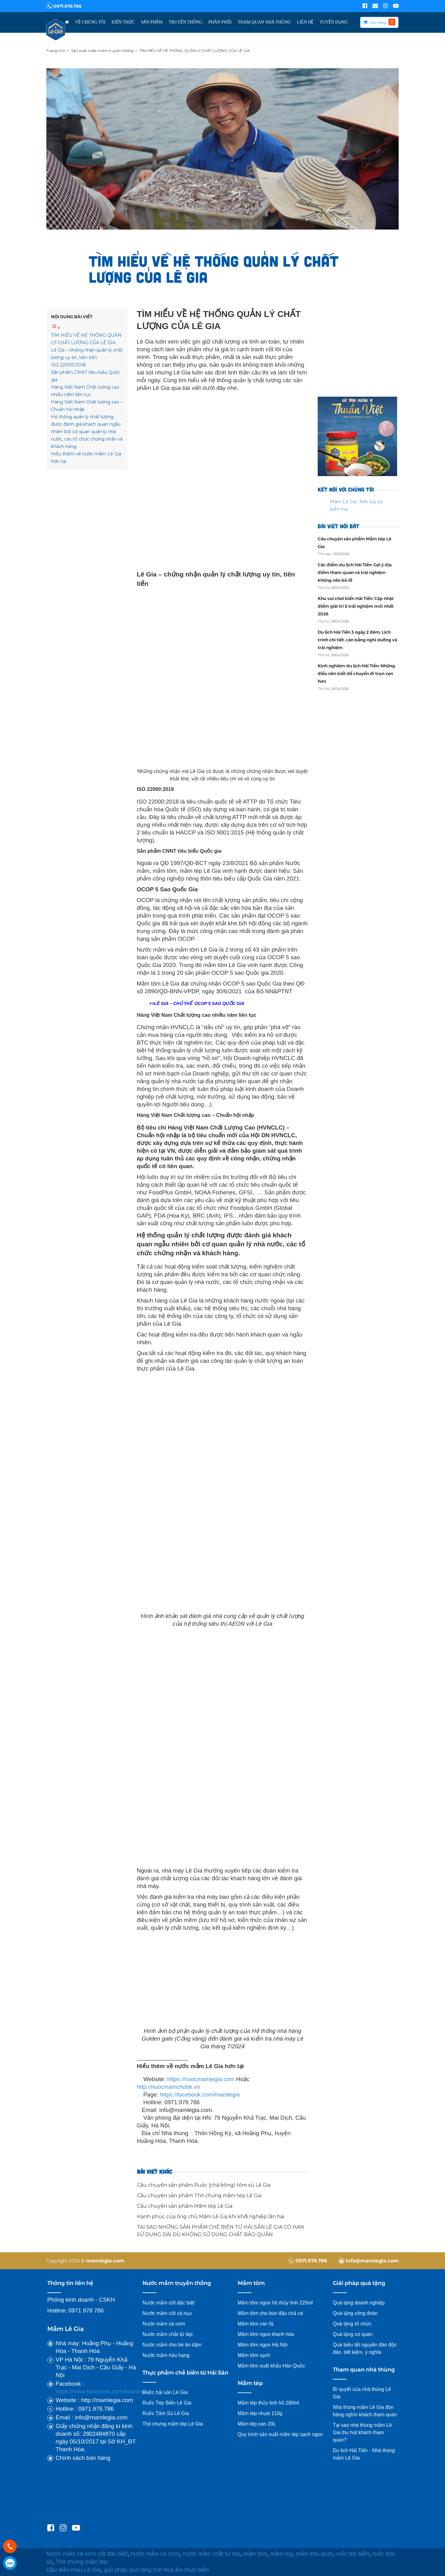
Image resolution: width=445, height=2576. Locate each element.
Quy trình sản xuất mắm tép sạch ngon (280, 2434)
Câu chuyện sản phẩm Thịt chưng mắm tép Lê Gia (199, 2195)
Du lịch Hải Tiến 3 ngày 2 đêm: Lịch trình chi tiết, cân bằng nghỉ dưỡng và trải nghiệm (357, 639)
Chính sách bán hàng (83, 2458)
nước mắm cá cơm (155, 2553)
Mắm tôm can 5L (256, 2323)
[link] (200, 2094)
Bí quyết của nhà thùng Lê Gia (362, 2393)
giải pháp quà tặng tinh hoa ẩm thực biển (157, 2569)
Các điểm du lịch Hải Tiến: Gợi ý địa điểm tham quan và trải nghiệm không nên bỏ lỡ (355, 572)
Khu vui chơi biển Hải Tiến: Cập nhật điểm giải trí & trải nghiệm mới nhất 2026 (356, 606)
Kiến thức (123, 22)
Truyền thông (185, 22)
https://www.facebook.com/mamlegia (102, 2391)
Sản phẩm (152, 22)
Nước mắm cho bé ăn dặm (171, 2344)
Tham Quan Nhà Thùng (264, 22)
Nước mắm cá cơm (163, 2323)
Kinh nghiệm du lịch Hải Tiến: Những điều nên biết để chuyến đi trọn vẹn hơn (356, 673)
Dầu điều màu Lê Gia (73, 2569)
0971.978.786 (64, 6)
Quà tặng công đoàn (355, 2313)
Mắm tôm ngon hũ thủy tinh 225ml (275, 2302)
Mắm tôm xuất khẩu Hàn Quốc (271, 2365)
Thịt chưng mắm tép (82, 2561)
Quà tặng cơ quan (352, 2334)
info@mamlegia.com (368, 2260)
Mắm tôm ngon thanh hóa (266, 2334)
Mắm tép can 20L (257, 2423)
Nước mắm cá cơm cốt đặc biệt (86, 2553)
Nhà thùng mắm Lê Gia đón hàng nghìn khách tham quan (365, 2411)
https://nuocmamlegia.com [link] (201, 2079)
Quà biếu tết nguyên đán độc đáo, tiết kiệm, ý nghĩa (365, 2348)
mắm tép (281, 2553)
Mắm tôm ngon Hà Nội (262, 2344)
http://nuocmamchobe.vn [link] (168, 2087)
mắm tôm (255, 2553)
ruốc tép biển (352, 2553)
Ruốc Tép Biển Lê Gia (166, 2402)
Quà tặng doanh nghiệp (358, 2302)
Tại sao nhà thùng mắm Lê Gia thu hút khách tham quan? (362, 2432)
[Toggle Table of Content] (55, 328)
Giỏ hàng (378, 22)
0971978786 (10, 2563)
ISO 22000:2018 (68, 365)
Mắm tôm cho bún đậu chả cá (270, 2313)
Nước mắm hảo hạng (165, 2355)
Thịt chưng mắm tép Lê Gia (173, 2423)
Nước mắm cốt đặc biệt (168, 2302)
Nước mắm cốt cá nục (167, 2313)
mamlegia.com (105, 2260)
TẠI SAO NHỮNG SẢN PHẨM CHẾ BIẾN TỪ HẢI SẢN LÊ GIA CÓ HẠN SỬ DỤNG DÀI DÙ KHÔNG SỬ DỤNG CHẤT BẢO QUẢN (220, 2230)
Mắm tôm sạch (254, 2355)
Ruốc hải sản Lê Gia (165, 2392)
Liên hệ (305, 22)
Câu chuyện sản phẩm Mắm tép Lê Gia (184, 2206)
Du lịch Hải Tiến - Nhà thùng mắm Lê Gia (364, 2454)
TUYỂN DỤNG (334, 22)
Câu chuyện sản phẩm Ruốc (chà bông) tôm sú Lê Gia (203, 2185)
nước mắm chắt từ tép (211, 2553)
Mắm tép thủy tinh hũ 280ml (268, 2402)
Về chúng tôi (90, 22)
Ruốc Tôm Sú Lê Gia (165, 2413)
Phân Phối (219, 22)
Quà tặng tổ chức (352, 2323)
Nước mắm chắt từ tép (167, 2334)
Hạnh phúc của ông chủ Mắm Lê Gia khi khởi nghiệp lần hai (210, 2216)
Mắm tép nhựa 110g (260, 2413)
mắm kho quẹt (314, 2553)
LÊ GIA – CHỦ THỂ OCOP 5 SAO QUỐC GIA (199, 1003)
